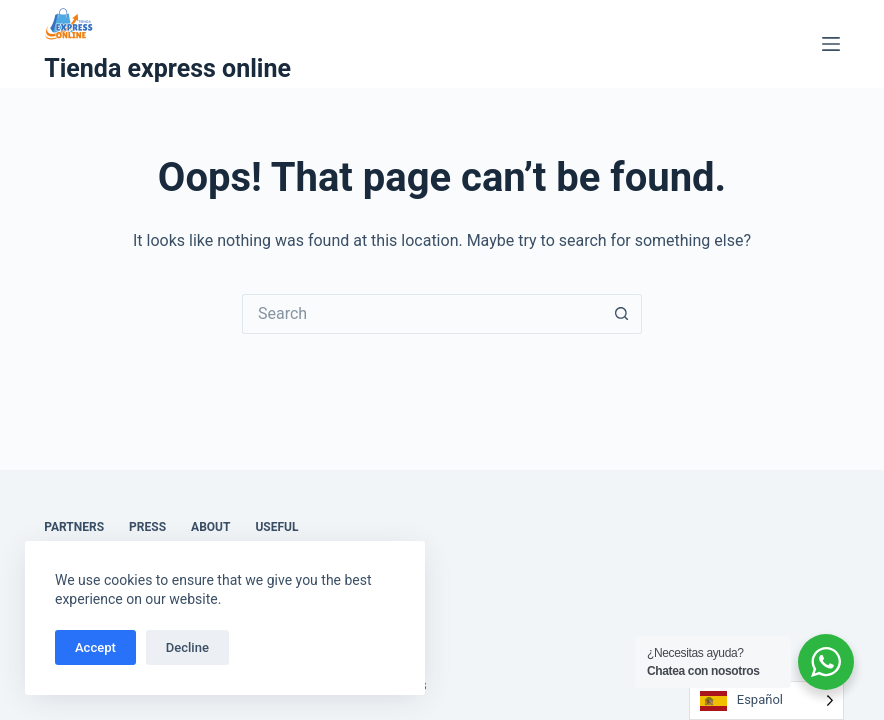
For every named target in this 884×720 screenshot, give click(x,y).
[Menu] (831, 44)
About (210, 527)
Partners (74, 527)
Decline (187, 647)
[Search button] (622, 314)
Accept (95, 647)
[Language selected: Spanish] (766, 700)
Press (147, 527)
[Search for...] (422, 314)
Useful (276, 527)
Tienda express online (167, 68)
